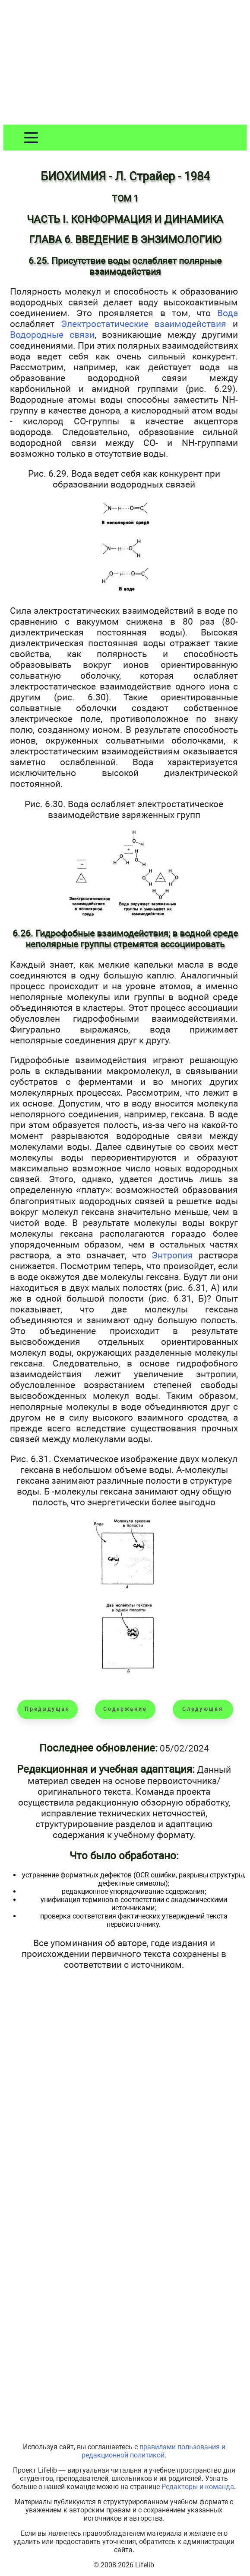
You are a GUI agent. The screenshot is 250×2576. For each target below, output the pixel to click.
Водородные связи (52, 334)
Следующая (202, 1709)
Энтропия (172, 1255)
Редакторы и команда (197, 2487)
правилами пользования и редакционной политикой (153, 2451)
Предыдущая (47, 1709)
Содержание (125, 1709)
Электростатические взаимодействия (144, 323)
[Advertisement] (125, 64)
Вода (227, 313)
